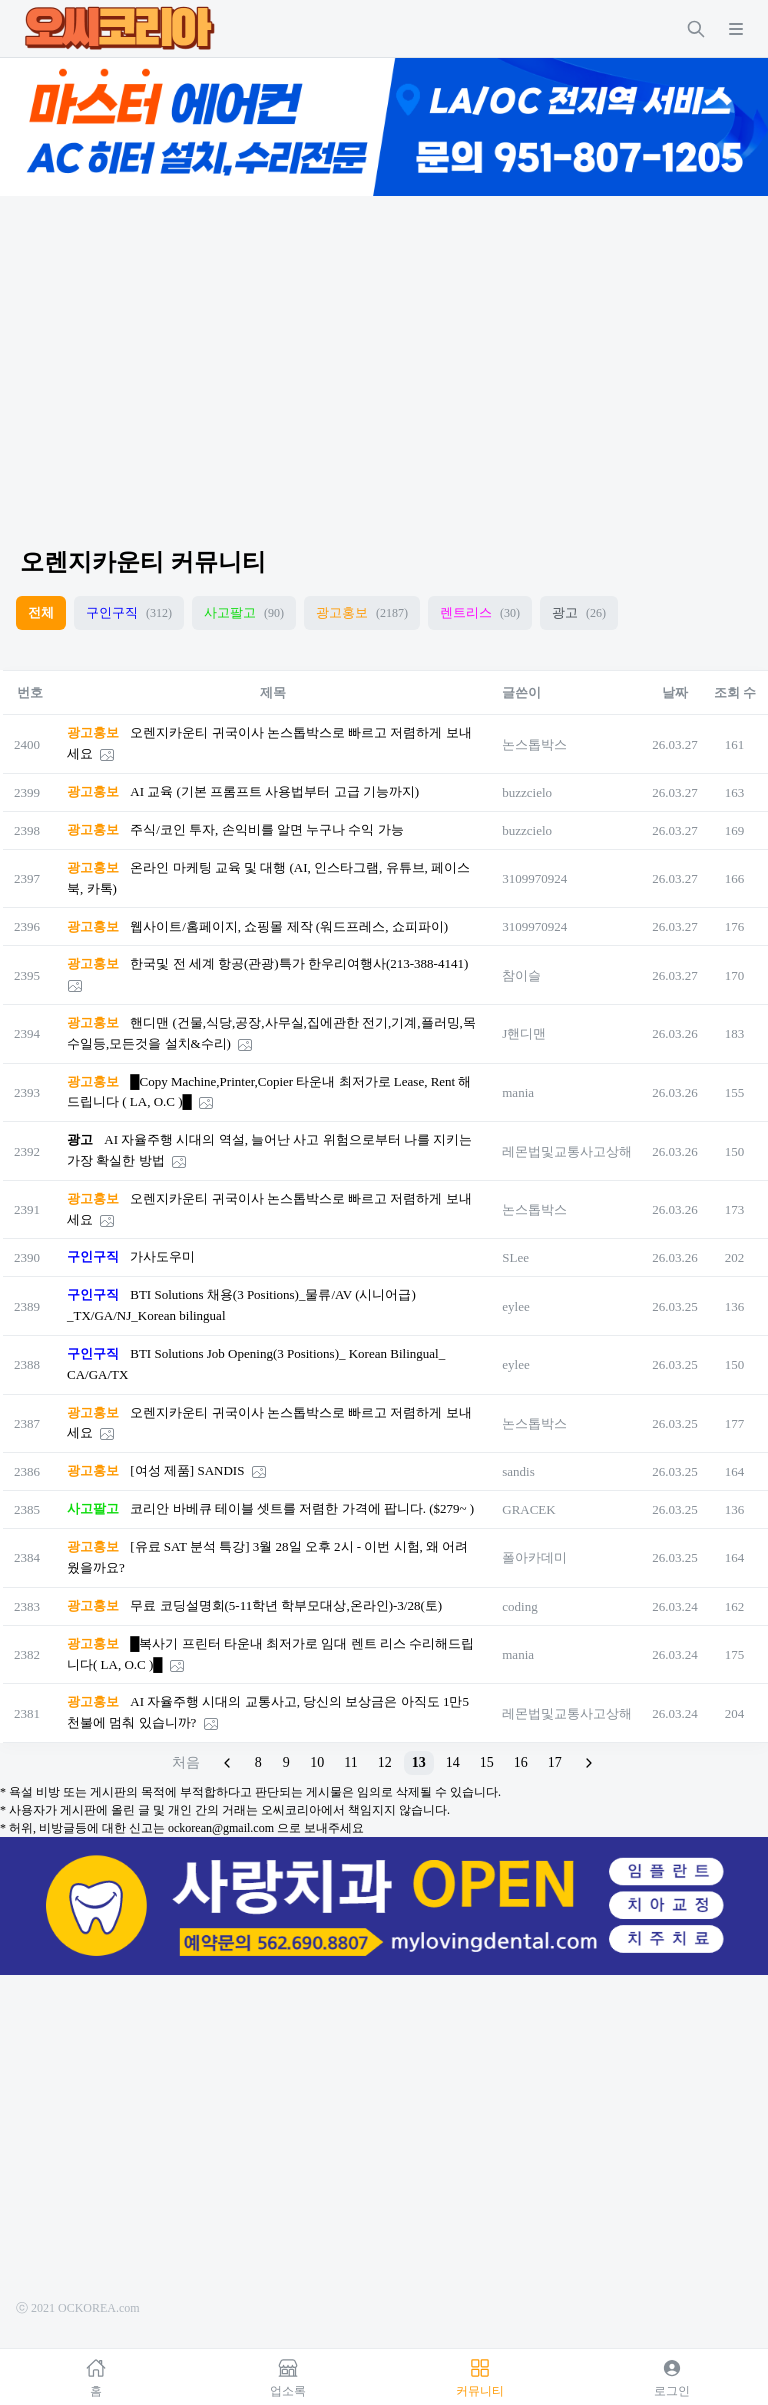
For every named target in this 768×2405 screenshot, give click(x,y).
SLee (515, 1257)
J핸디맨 (524, 1033)
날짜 (675, 692)
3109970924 (534, 878)
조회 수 (735, 692)
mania (518, 1092)
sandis (518, 1471)
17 (555, 1762)
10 (317, 1762)
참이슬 (521, 975)
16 (521, 1762)
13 (419, 1762)
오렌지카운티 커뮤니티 (143, 562)
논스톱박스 (534, 744)
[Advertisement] (384, 354)
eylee (515, 1306)
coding (519, 1606)
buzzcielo (527, 792)
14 (453, 1762)
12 (385, 1762)
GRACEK (528, 1509)
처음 (186, 1762)
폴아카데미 (534, 1557)
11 (350, 1762)
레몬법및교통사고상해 (567, 1151)
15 (487, 1762)
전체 (41, 612)
